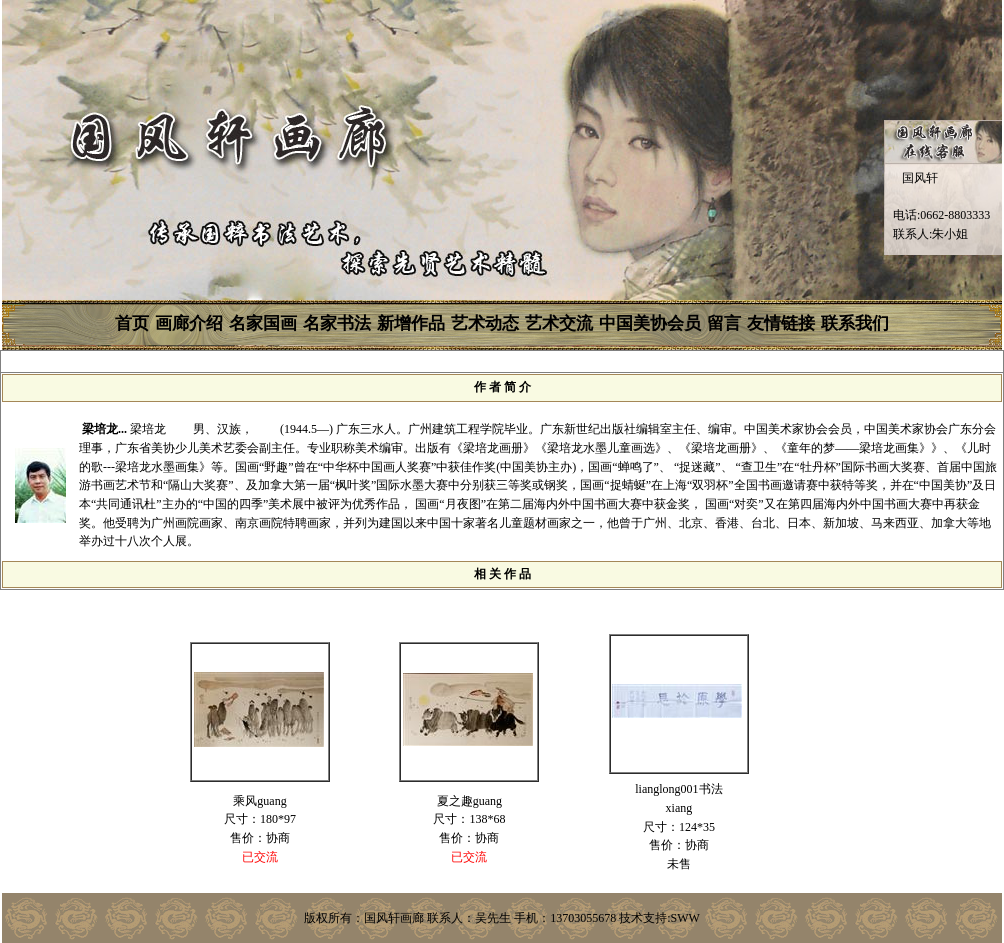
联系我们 (855, 323)
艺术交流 (559, 323)
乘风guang (259, 801)
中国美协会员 (650, 323)
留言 (724, 323)
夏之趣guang (469, 801)
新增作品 (411, 323)
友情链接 (781, 323)
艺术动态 (485, 323)
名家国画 (263, 323)
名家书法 (337, 323)
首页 (132, 323)
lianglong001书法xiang (678, 798)
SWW (685, 918)
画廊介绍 (189, 323)
